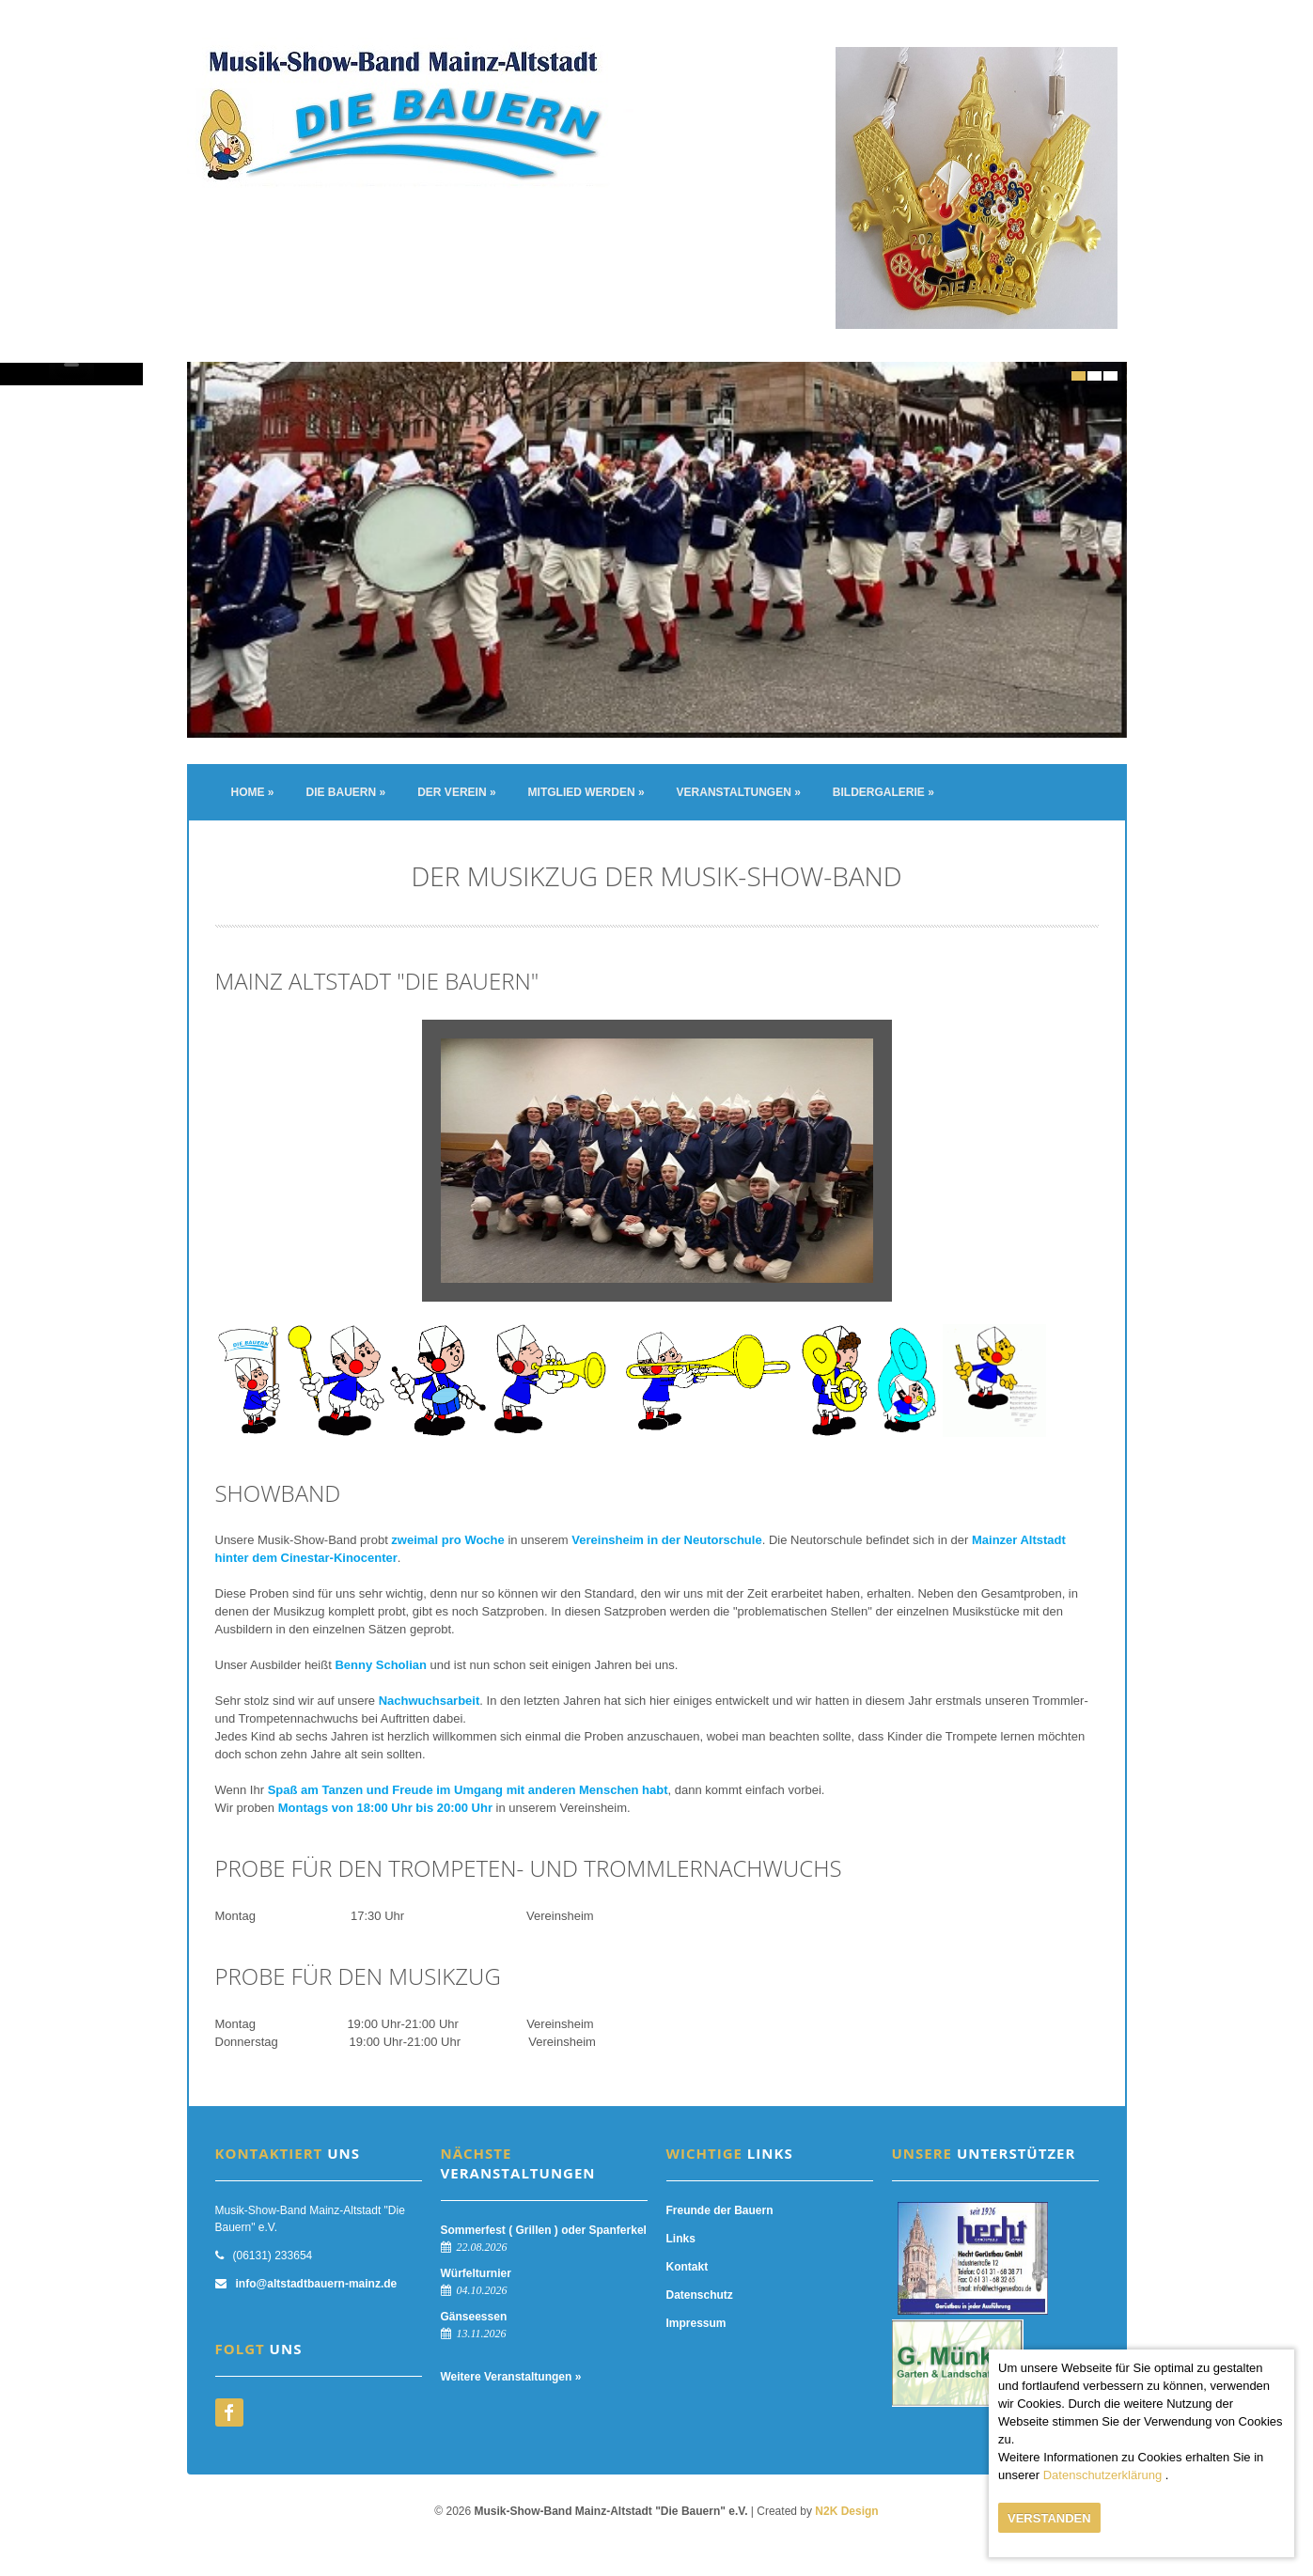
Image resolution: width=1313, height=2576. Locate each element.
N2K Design (846, 2511)
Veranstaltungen (739, 792)
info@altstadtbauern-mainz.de (317, 2283)
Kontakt (687, 2266)
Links (681, 2238)
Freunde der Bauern (720, 2210)
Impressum (696, 2323)
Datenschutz (699, 2295)
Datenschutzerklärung (1102, 2475)
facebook (229, 2412)
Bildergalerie (883, 792)
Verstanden (1049, 2518)
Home (252, 792)
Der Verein (456, 792)
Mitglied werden (586, 792)
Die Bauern (346, 792)
